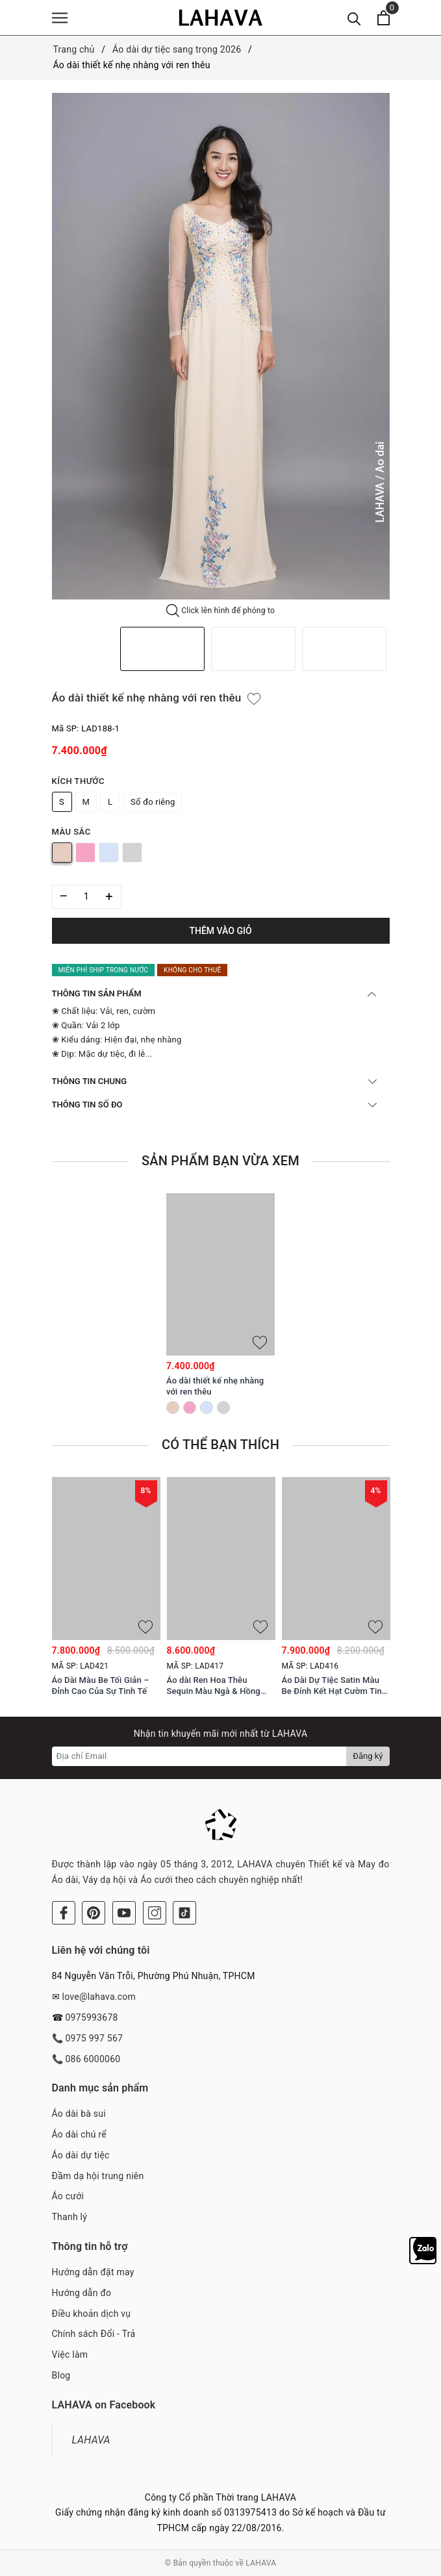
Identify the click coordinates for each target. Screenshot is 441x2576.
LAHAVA (91, 2440)
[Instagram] (154, 1913)
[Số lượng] (86, 896)
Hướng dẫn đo (82, 2293)
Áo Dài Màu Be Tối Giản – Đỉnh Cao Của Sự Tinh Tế (100, 1685)
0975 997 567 (94, 2038)
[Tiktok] (184, 1913)
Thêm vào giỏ (220, 931)
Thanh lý (70, 2217)
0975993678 (91, 2017)
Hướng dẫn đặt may (93, 2272)
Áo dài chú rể (79, 2134)
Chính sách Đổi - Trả (94, 2334)
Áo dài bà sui (79, 2113)
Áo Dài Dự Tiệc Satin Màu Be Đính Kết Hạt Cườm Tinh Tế (334, 1686)
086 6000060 (92, 2059)
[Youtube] (124, 1913)
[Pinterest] (93, 1913)
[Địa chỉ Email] (199, 1756)
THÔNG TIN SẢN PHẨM (214, 993)
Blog (61, 2375)
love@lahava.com (99, 1996)
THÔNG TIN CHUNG (214, 1081)
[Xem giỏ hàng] (383, 17)
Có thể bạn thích (220, 1444)
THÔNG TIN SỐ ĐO (214, 1104)
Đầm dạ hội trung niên (98, 2176)
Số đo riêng (153, 802)
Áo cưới (68, 2196)
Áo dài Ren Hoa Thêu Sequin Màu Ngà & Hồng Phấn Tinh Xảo (213, 1686)
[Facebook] (63, 1913)
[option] (221, 346)
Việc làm (70, 2354)
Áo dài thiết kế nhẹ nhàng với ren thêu (215, 1386)
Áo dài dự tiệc (81, 2155)
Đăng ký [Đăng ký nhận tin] (368, 1756)
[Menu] (60, 17)
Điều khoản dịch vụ (91, 2313)
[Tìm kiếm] (354, 18)
